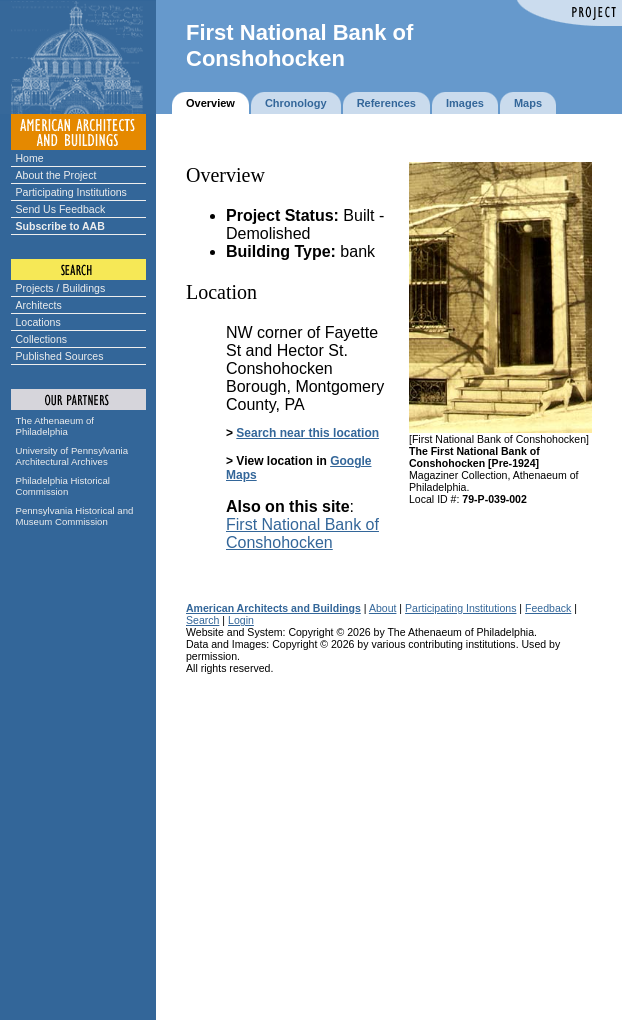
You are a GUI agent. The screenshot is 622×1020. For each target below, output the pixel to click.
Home (30, 158)
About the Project (56, 175)
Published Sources (60, 356)
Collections (42, 339)
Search (202, 620)
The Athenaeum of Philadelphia (55, 426)
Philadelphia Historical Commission (63, 486)
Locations (38, 322)
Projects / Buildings (61, 288)
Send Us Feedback (61, 209)
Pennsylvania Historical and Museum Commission (75, 516)
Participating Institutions (71, 192)
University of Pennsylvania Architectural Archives (72, 456)
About (383, 608)
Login (241, 620)
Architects (39, 305)
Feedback (548, 608)
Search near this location (307, 433)
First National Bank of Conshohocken (302, 533)
